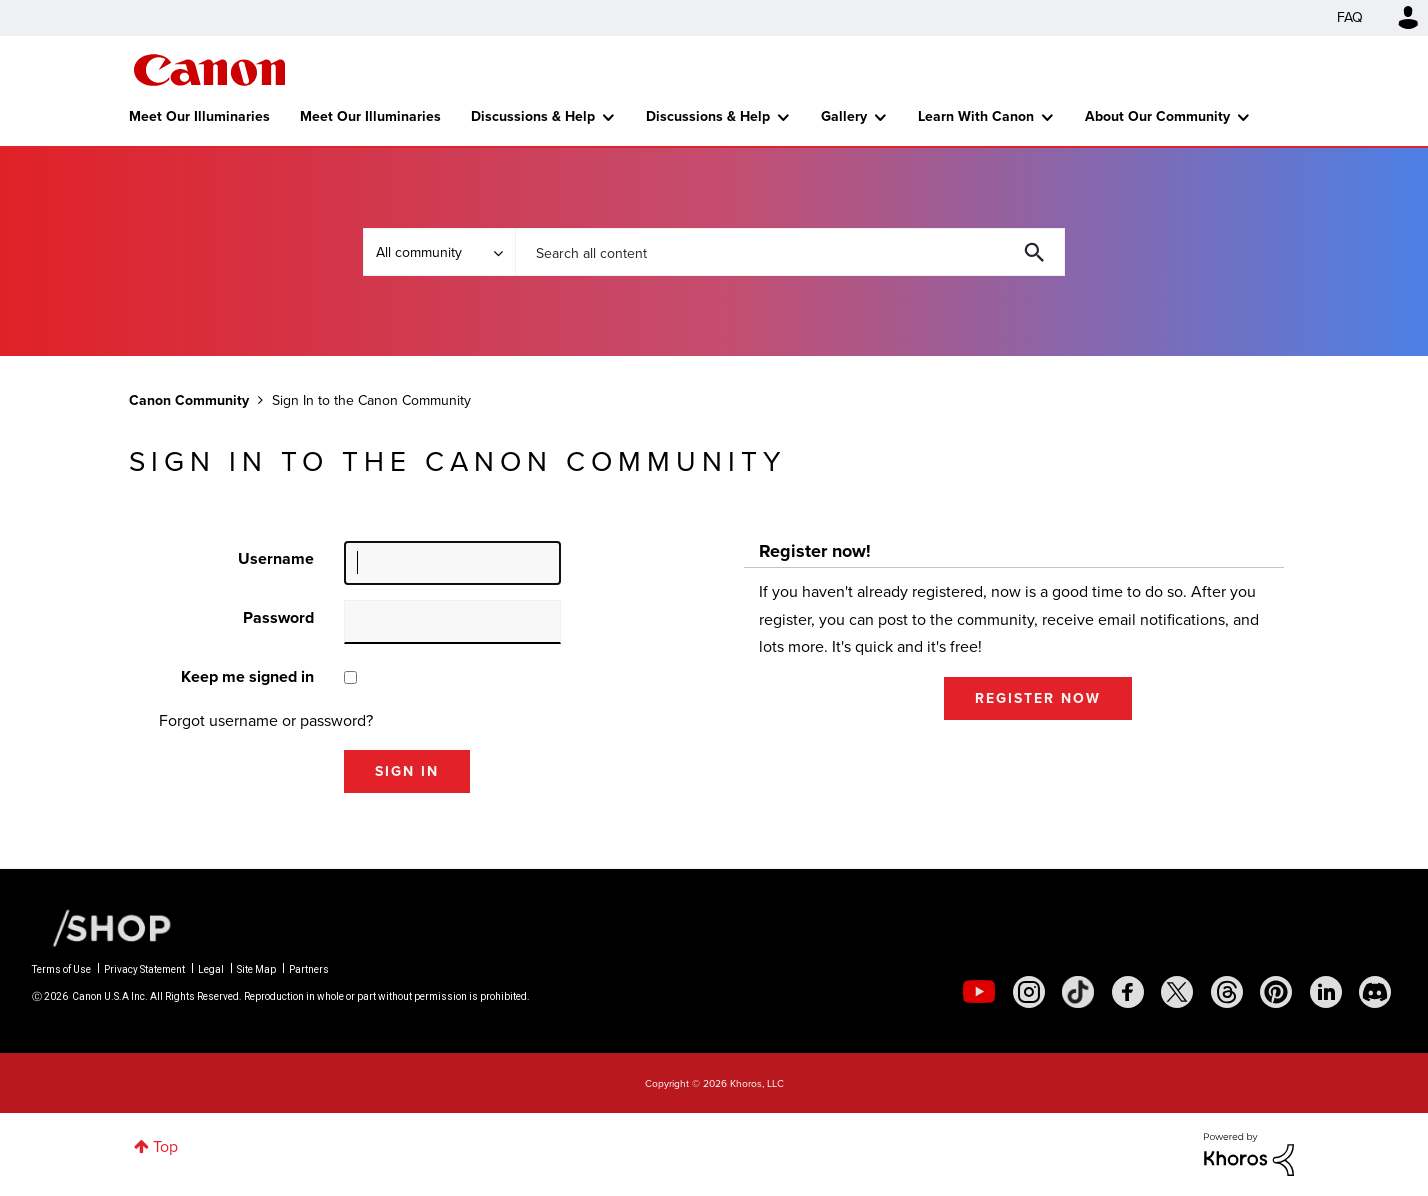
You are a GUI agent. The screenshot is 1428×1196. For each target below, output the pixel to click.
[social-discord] (1375, 992)
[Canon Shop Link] (102, 926)
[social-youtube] (979, 992)
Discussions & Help (533, 116)
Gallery (844, 116)
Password (278, 617)
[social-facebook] (1128, 992)
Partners (309, 969)
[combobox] (790, 252)
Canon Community (209, 70)
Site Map (256, 969)
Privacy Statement (144, 969)
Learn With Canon (976, 116)
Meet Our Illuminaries (199, 116)
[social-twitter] (1177, 992)
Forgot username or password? (266, 720)
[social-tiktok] (1078, 992)
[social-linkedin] (1326, 992)
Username (276, 558)
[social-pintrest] (1276, 992)
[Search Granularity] (439, 252)
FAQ (1350, 17)
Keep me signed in (247, 676)
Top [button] (165, 1146)
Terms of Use (61, 969)
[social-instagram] (1029, 992)
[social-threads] (1227, 992)
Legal (211, 969)
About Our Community (1157, 116)
